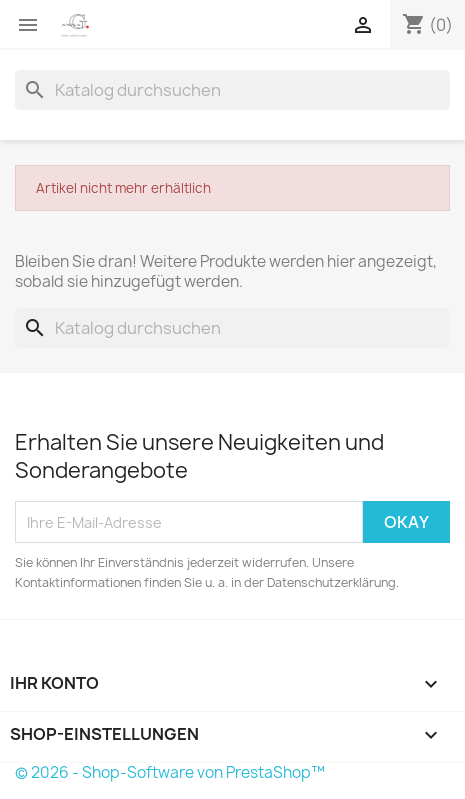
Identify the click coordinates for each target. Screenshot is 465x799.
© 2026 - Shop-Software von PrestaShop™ (170, 772)
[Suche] (232, 90)
